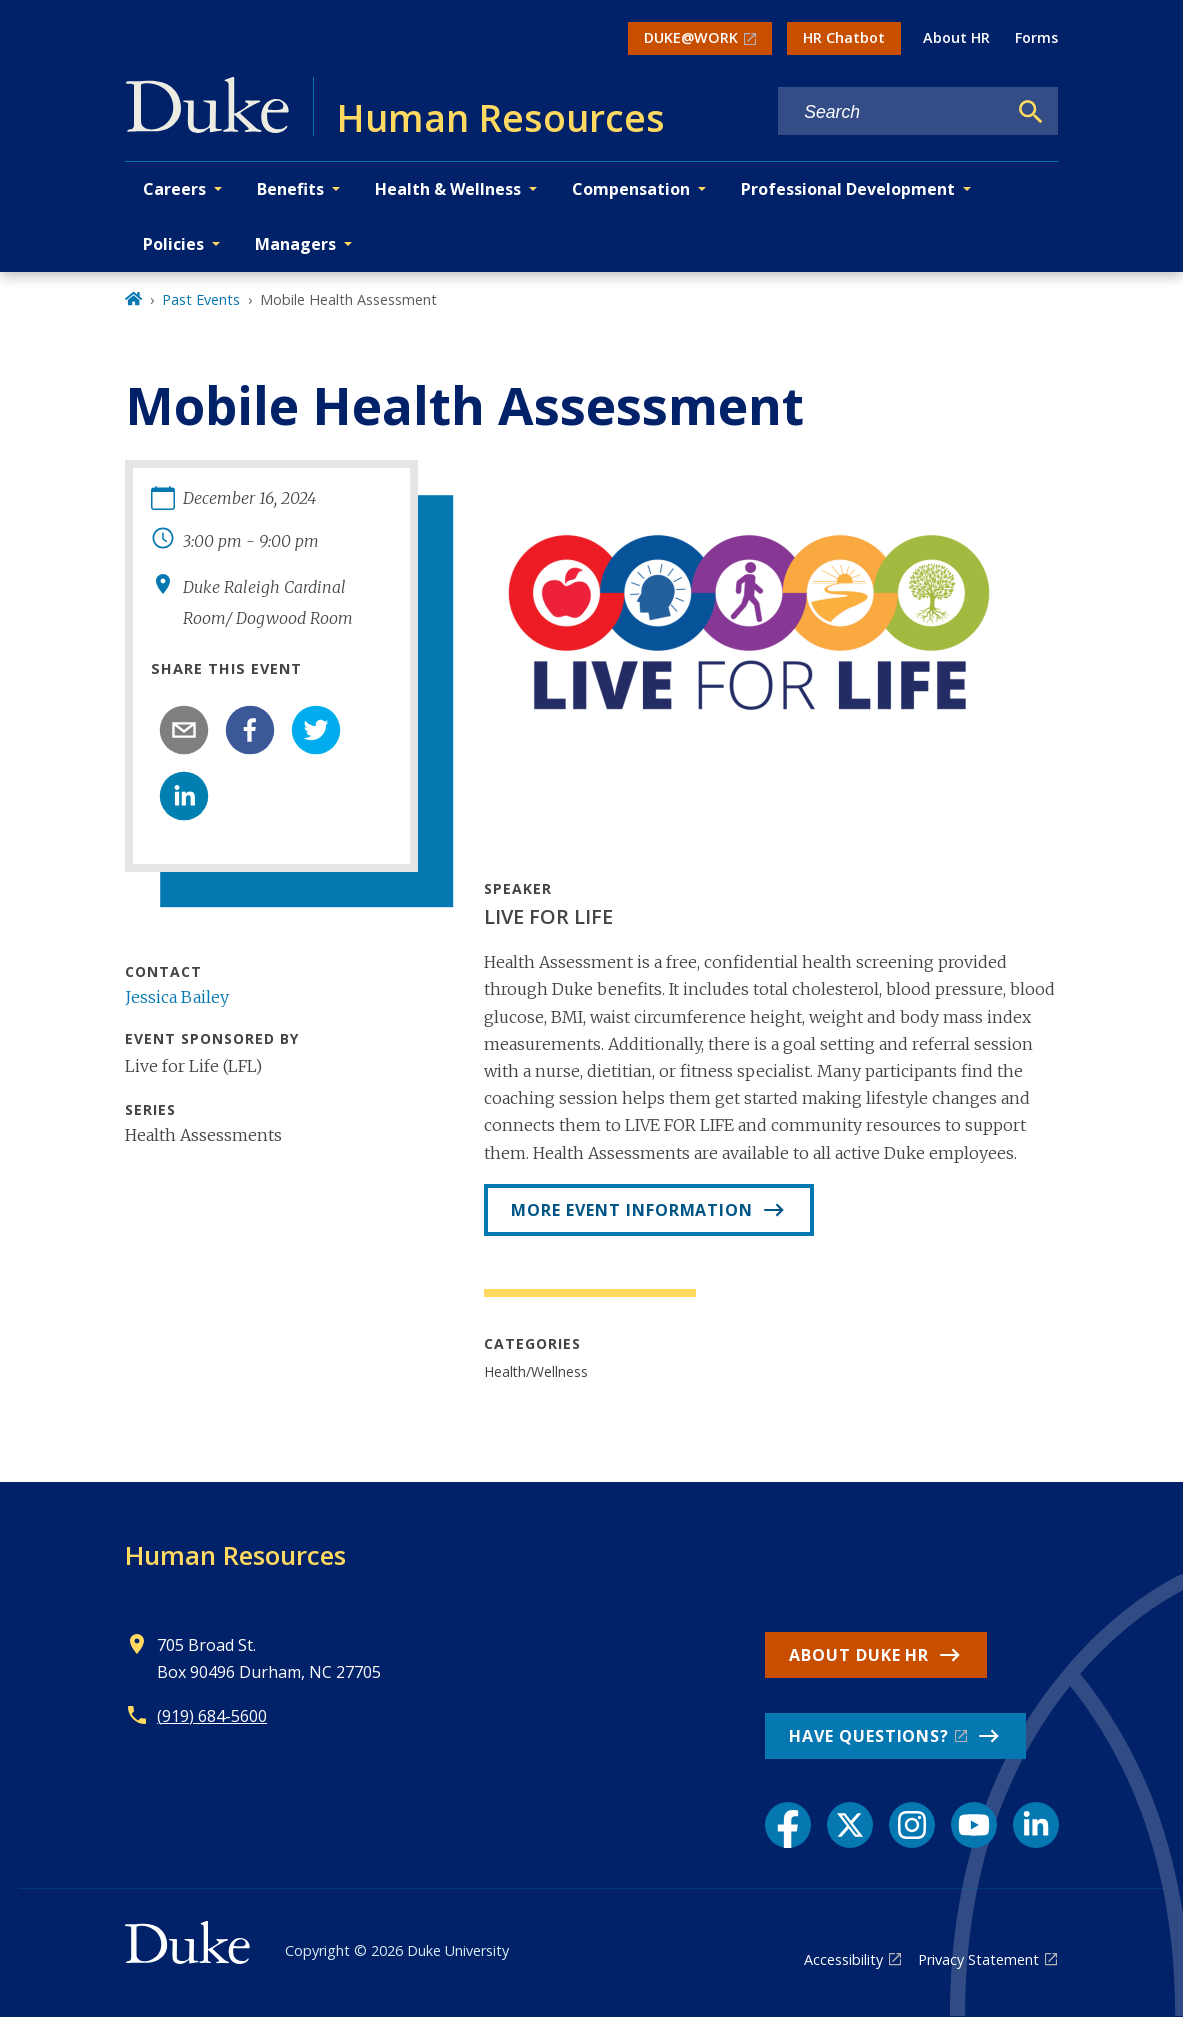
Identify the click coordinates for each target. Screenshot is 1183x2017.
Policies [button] (173, 244)
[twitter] (316, 730)
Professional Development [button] (848, 189)
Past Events (201, 299)
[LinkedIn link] (1036, 1825)
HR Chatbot (844, 37)
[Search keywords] (892, 112)
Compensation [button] (631, 189)
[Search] (1031, 112)
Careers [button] (174, 189)
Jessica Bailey (177, 997)
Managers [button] (295, 244)
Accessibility (843, 1959)
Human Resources (235, 1555)
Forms (1036, 37)
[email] (184, 730)
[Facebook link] (788, 1825)
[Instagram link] (912, 1825)
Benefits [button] (290, 189)
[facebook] (250, 730)
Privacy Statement (978, 1959)
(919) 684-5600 (212, 1716)
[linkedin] (184, 796)
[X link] (850, 1825)
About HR (956, 37)
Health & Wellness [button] (448, 189)
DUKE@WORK (691, 37)
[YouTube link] (974, 1825)
